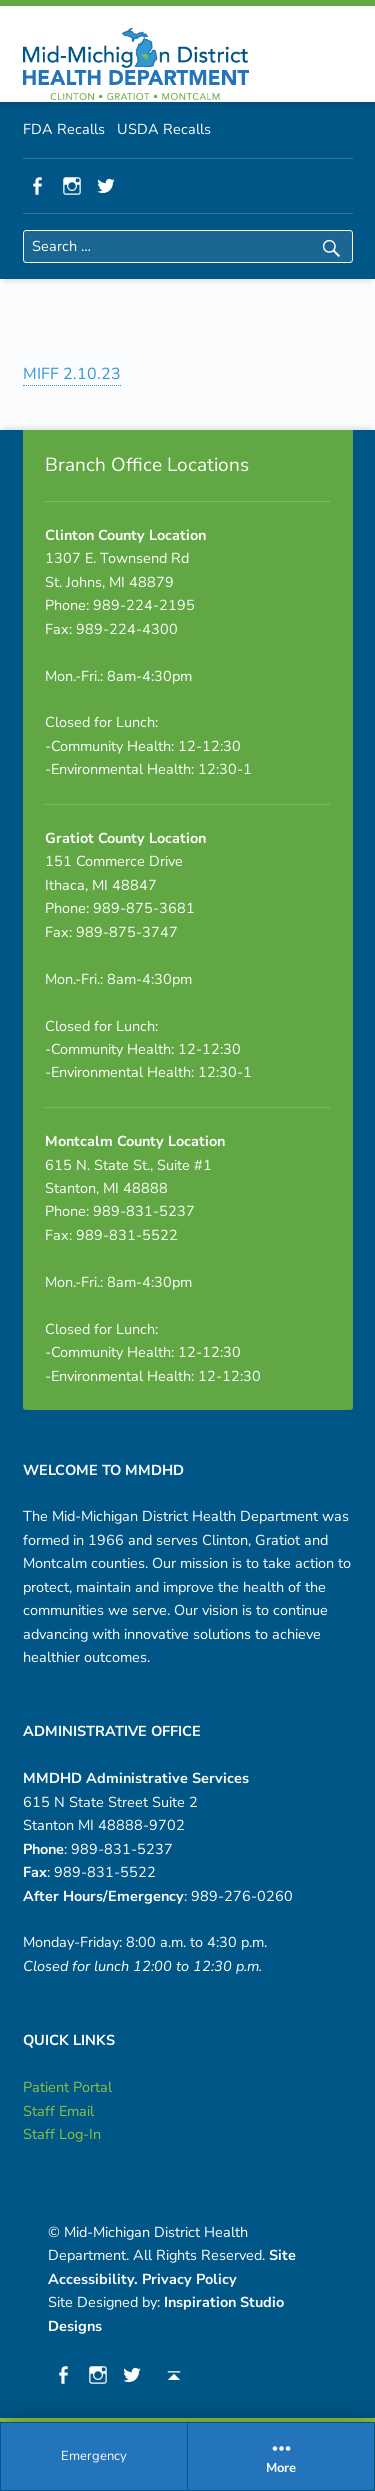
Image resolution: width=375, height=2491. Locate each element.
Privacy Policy (189, 2279)
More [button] (281, 2456)
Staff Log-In (62, 2134)
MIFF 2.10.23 (72, 374)
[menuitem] (94, 2457)
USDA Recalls (164, 129)
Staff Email (58, 2111)
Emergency (94, 2456)
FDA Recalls (64, 129)
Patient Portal (67, 2087)
